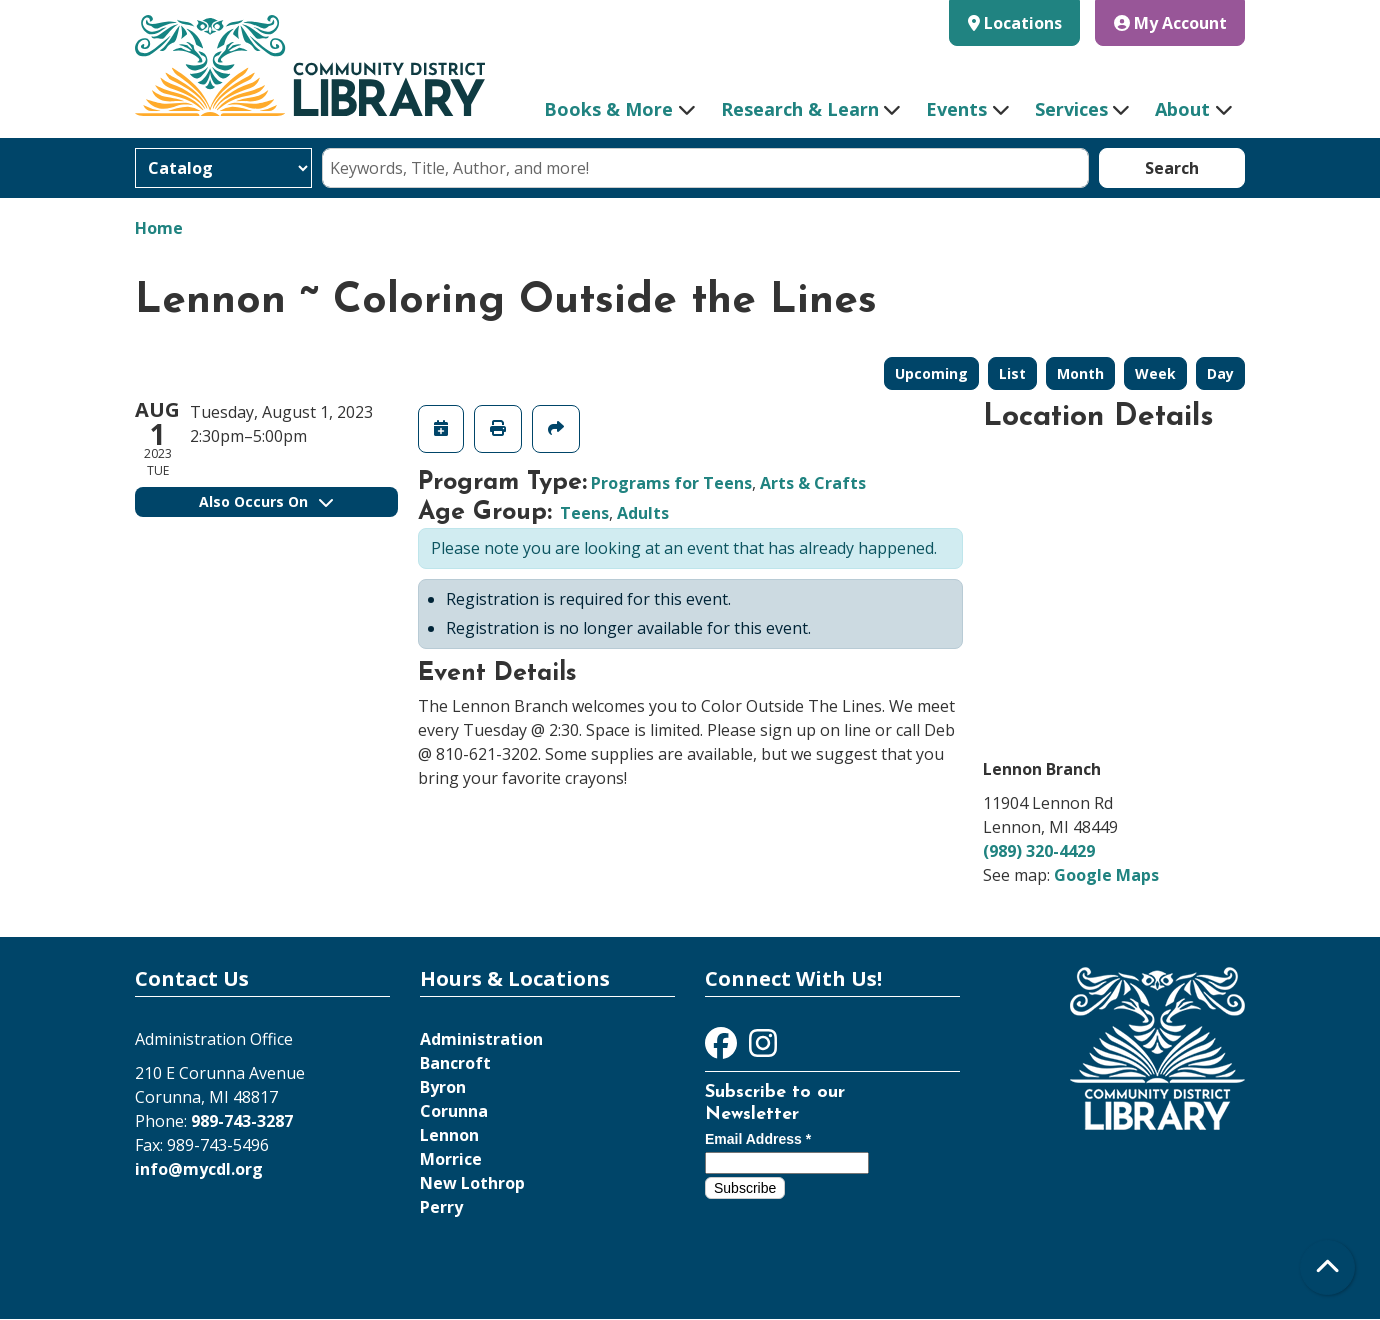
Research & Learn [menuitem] (800, 109)
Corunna (454, 1111)
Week (1155, 373)
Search (1172, 168)
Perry (441, 1207)
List (1012, 373)
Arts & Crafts (813, 483)
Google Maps (1106, 875)
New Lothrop (472, 1183)
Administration (481, 1039)
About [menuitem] (1182, 109)
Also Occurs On (266, 501)
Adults (643, 513)
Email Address (758, 1139)
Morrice (451, 1159)
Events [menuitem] (956, 109)
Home (159, 228)
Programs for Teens (671, 483)
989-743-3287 (242, 1121)
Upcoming (931, 373)
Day (1220, 373)
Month (1080, 373)
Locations (1023, 23)
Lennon (449, 1135)
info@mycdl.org (199, 1169)
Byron (443, 1087)
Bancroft (455, 1063)
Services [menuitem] (1071, 109)
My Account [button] (1170, 23)
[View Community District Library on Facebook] (723, 1049)
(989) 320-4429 (1039, 851)
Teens (584, 513)
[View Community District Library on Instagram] (763, 1049)
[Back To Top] (1327, 1267)
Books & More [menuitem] (608, 109)
